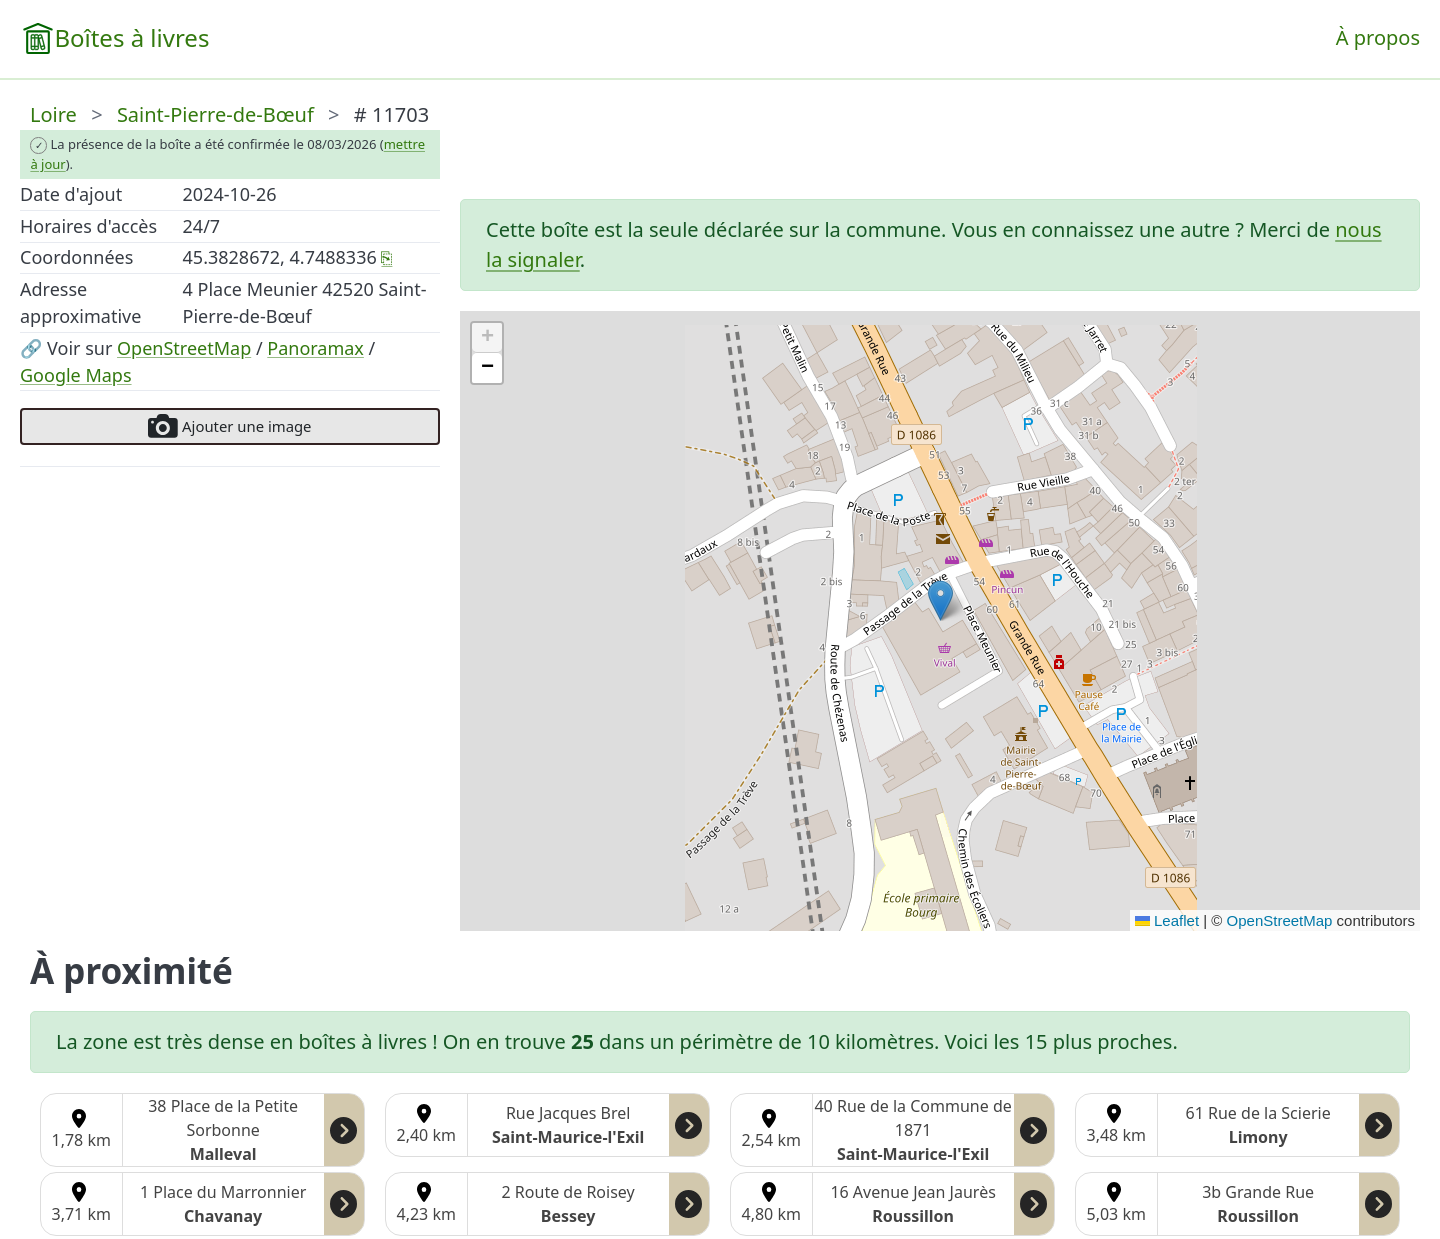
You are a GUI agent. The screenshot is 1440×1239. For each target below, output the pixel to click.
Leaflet (1167, 920)
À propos (1378, 37)
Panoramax (315, 348)
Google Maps (76, 375)
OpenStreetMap (184, 348)
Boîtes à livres (131, 37)
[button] (940, 600)
